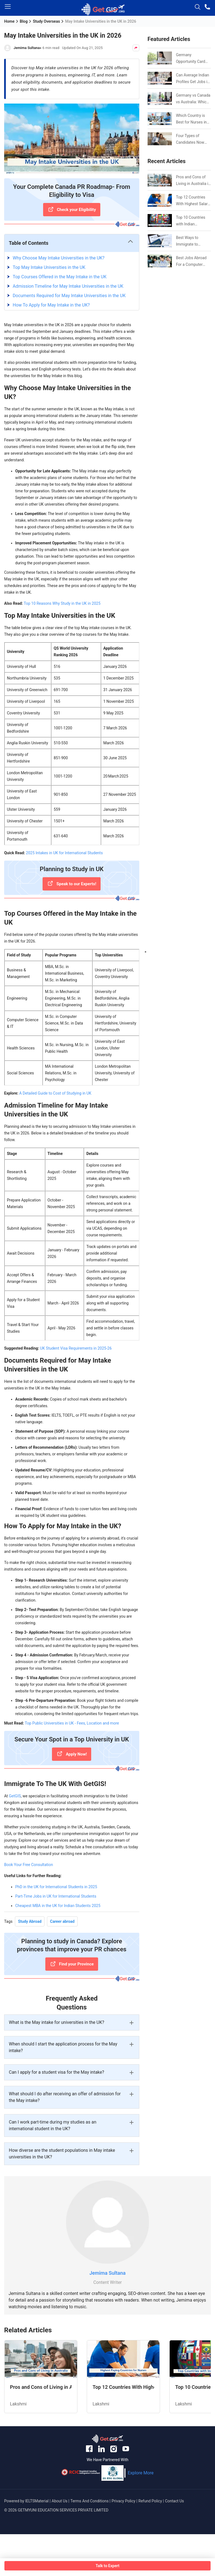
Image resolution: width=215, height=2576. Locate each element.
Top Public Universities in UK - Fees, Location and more (72, 1723)
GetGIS (14, 1796)
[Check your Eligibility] (71, 209)
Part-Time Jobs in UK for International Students (55, 1896)
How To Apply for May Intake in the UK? (51, 305)
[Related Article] (40, 2376)
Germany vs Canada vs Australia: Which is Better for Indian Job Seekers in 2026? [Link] (193, 99)
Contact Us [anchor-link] (174, 2501)
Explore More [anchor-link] (141, 2472)
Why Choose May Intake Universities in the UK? (58, 258)
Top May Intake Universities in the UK (49, 267)
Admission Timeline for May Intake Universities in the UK (68, 286)
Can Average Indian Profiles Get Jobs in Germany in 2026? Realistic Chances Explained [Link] (192, 79)
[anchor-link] (107, 2440)
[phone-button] (208, 7)
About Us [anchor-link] (60, 2501)
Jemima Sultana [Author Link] (27, 48)
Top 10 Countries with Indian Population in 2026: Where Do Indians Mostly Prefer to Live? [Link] (192, 221)
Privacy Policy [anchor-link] (123, 2501)
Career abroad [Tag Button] (62, 1921)
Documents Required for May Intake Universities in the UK (69, 295)
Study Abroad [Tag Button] (29, 1921)
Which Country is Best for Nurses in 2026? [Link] (191, 119)
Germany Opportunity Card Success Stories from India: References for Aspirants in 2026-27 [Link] (191, 59)
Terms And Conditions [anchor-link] (90, 2501)
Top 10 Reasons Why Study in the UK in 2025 (62, 603)
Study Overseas (46, 21)
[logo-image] (103, 9)
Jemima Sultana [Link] (108, 2273)
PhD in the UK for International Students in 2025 (56, 1887)
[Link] (160, 180)
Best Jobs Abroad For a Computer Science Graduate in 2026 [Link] (193, 262)
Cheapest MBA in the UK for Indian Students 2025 (57, 1905)
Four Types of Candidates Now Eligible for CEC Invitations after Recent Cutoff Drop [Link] (192, 139)
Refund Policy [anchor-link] (150, 2501)
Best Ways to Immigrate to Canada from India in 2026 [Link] (192, 241)
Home (9, 21)
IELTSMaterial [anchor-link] (37, 2501)
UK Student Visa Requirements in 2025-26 (76, 1348)
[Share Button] (136, 48)
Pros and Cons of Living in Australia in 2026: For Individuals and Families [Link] (193, 181)
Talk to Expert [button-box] (107, 2566)
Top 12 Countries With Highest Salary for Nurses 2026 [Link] (193, 201)
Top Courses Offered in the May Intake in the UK (59, 276)
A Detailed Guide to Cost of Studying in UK (55, 1093)
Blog (24, 21)
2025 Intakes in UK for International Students (64, 853)
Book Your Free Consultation (28, 1864)
